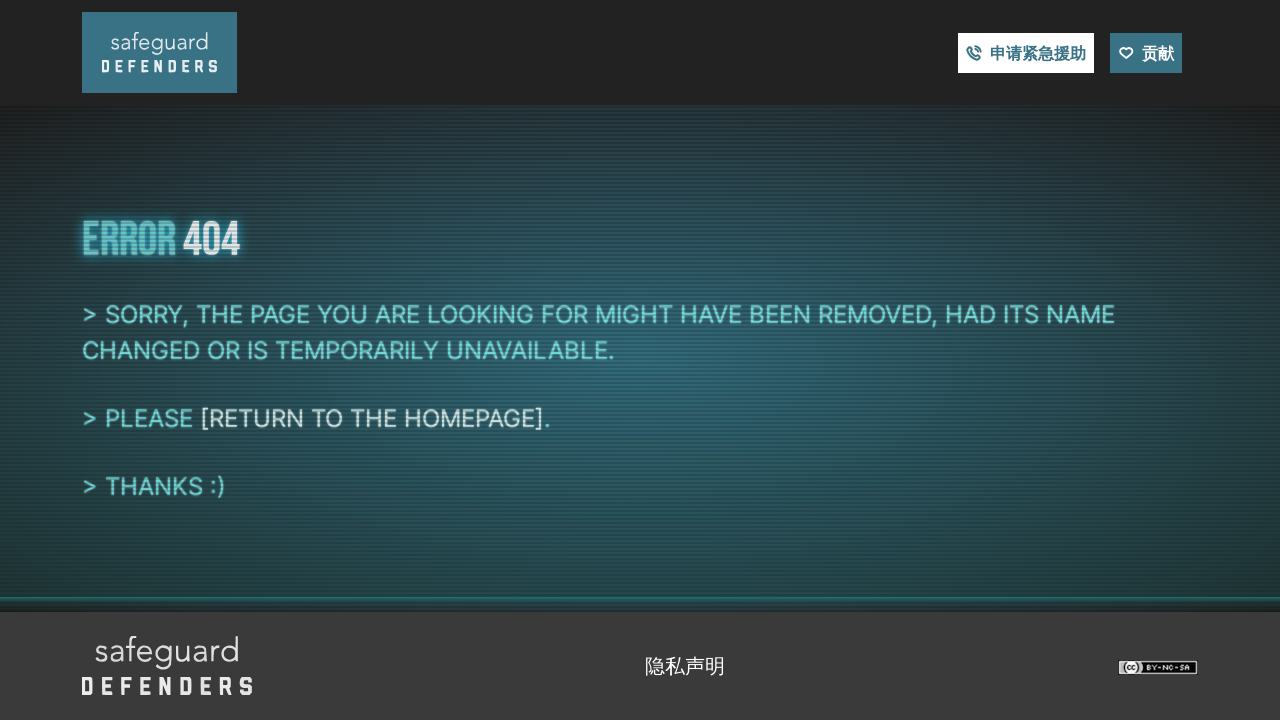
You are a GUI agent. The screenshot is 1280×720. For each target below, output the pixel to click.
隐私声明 (685, 666)
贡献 (1158, 53)
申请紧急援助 (1038, 53)
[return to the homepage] (372, 418)
